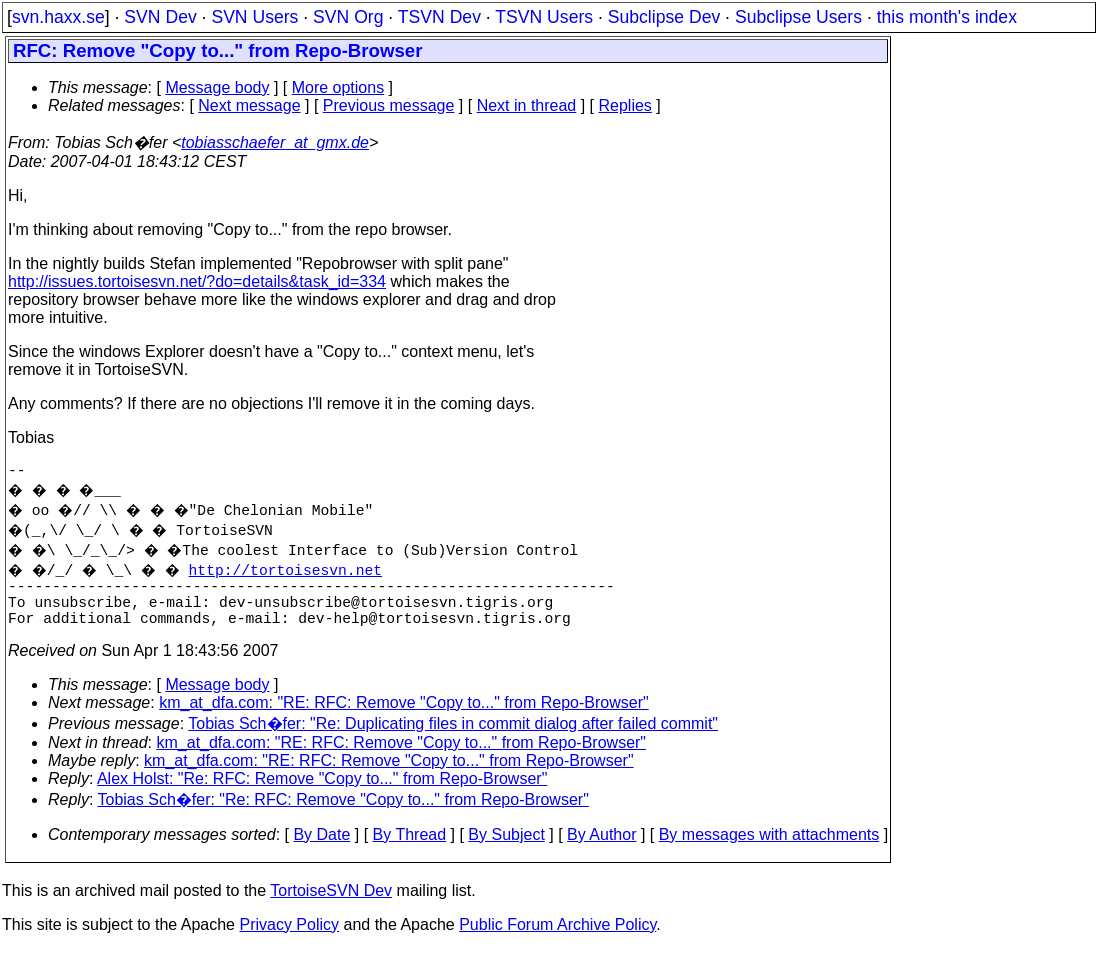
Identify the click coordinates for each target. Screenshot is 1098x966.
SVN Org (348, 17)
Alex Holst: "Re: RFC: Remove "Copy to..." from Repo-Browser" (322, 794)
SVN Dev (160, 17)
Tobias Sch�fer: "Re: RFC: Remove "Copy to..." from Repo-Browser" (343, 815)
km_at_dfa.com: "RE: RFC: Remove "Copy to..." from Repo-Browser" (404, 718)
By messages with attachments (769, 850)
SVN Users (254, 17)
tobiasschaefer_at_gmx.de (275, 142)
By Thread (410, 850)
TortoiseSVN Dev (331, 906)
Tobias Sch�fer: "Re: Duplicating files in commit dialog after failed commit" (453, 739)
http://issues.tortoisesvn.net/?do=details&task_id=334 (197, 281)
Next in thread (527, 105)
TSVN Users (544, 17)
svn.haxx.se (58, 17)
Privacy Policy (289, 940)
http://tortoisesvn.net (297, 573)
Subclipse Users (798, 17)
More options (338, 87)
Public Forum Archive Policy (557, 940)
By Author (601, 850)
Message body (217, 87)
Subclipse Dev (664, 17)
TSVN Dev (439, 17)
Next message (249, 105)
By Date (321, 850)
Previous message (389, 105)
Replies (625, 105)
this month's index (947, 17)
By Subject (506, 850)
